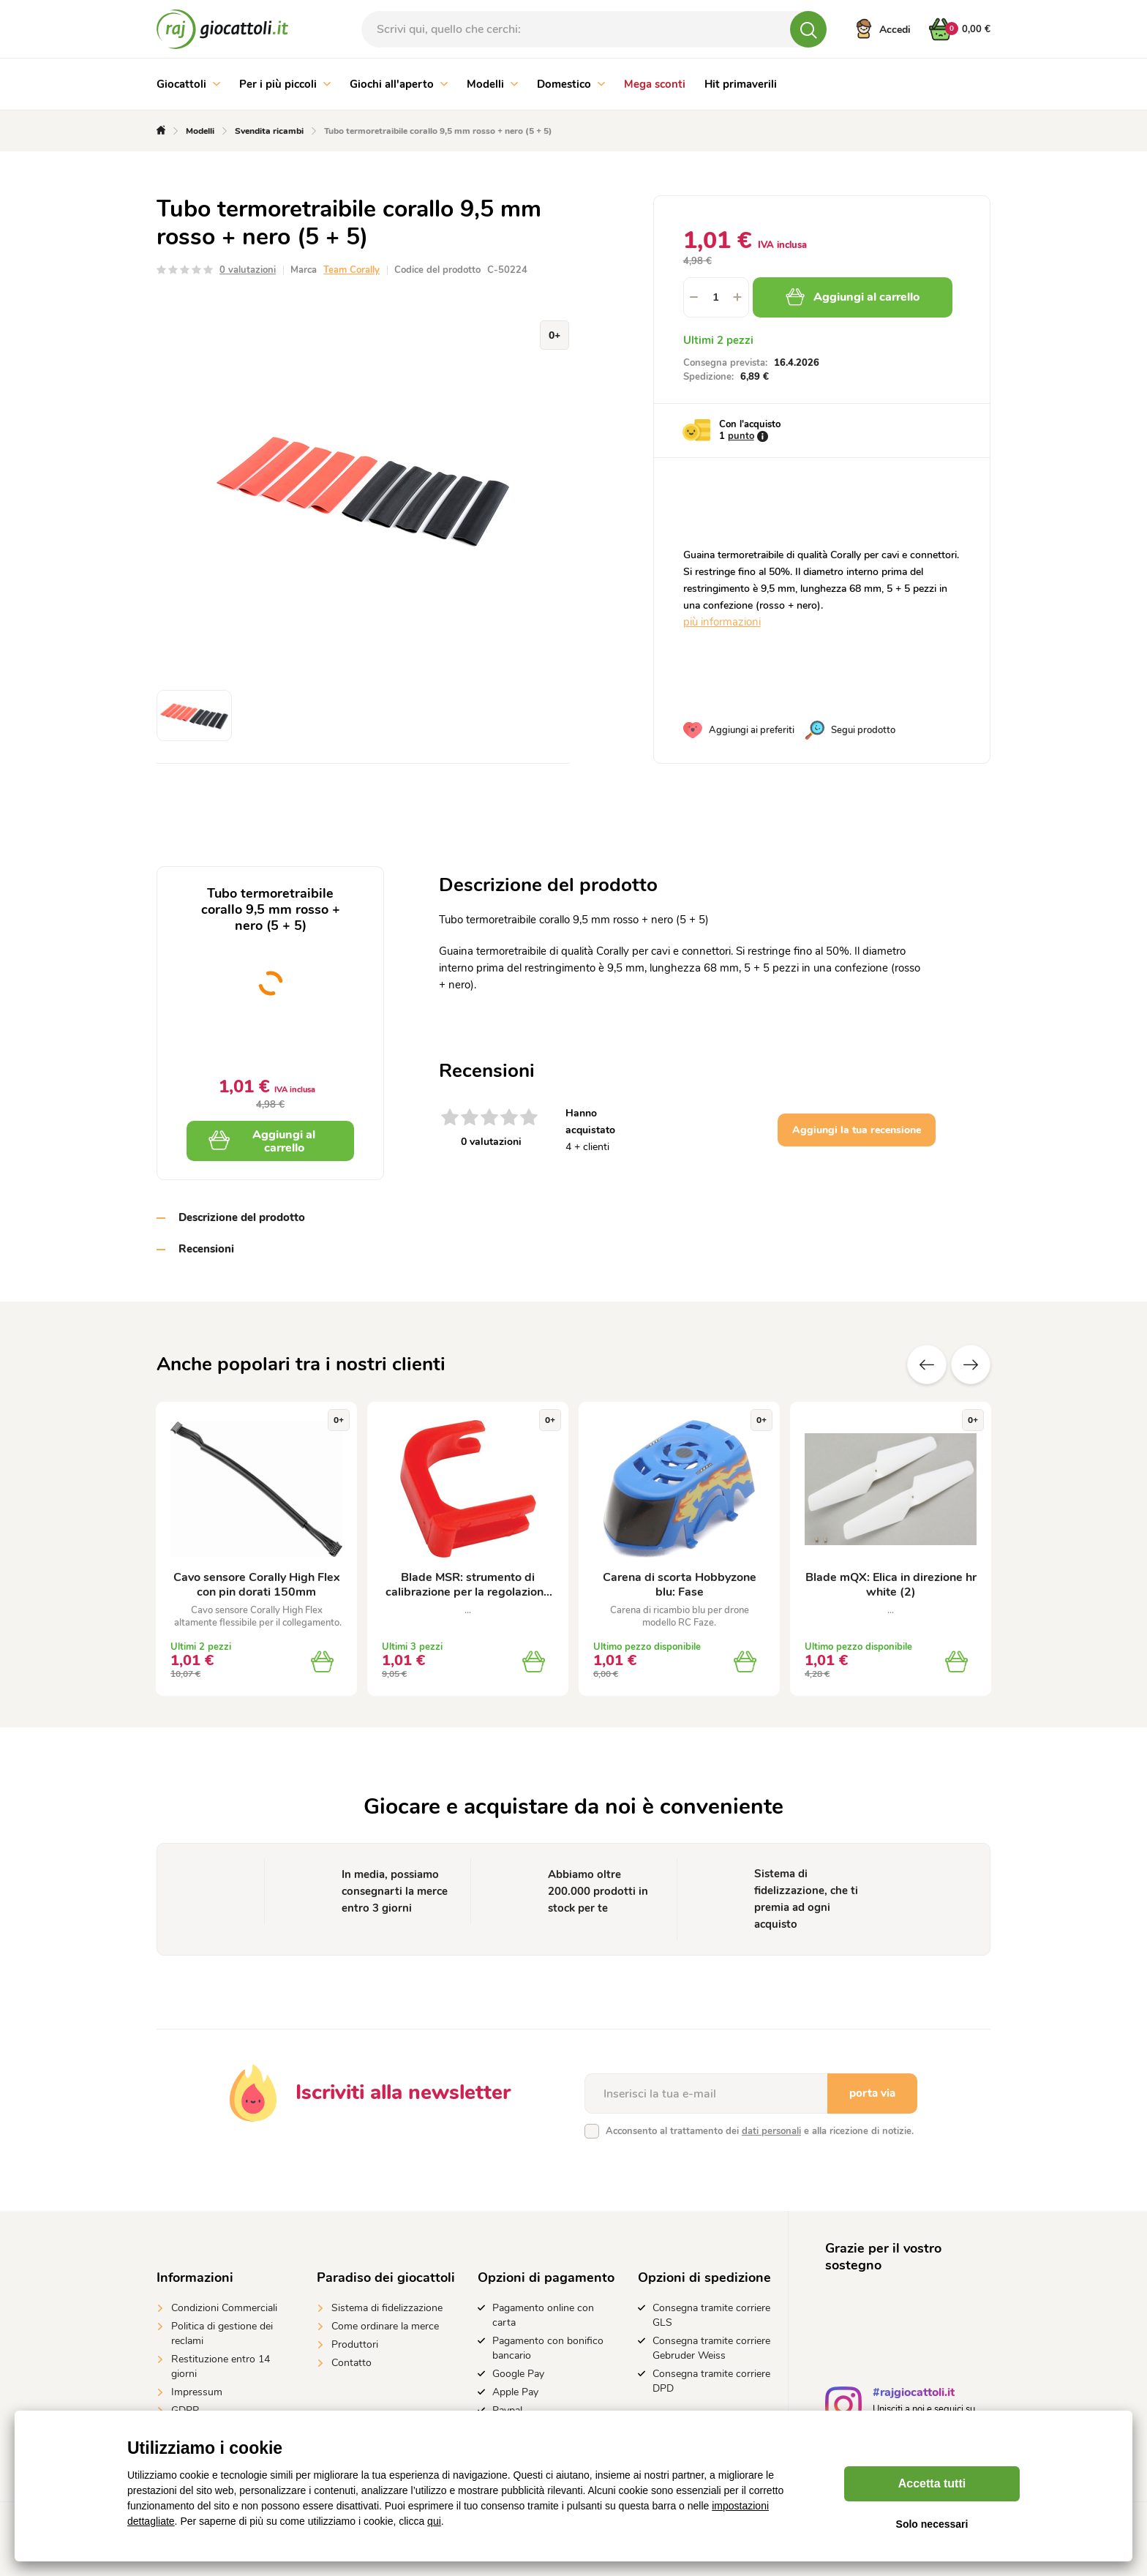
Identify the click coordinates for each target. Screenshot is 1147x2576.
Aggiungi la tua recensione (856, 1130)
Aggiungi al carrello (853, 297)
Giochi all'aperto (399, 84)
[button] (738, 297)
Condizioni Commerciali (224, 2308)
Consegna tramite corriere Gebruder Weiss (711, 2348)
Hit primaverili (740, 84)
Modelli (492, 84)
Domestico (571, 84)
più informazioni (722, 622)
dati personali (771, 2131)
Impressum (196, 2392)
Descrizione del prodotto (241, 1217)
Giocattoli (188, 84)
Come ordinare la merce (385, 2326)
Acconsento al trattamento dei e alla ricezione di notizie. (760, 2131)
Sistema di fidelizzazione (387, 2308)
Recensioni (206, 1249)
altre (970, 1364)
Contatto (351, 2363)
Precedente (927, 1364)
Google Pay (518, 2374)
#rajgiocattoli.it (914, 2394)
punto (741, 436)
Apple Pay (515, 2392)
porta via (872, 2093)
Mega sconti (654, 84)
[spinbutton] (716, 297)
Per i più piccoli (285, 84)
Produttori (354, 2344)
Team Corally (351, 270)
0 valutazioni (247, 270)
